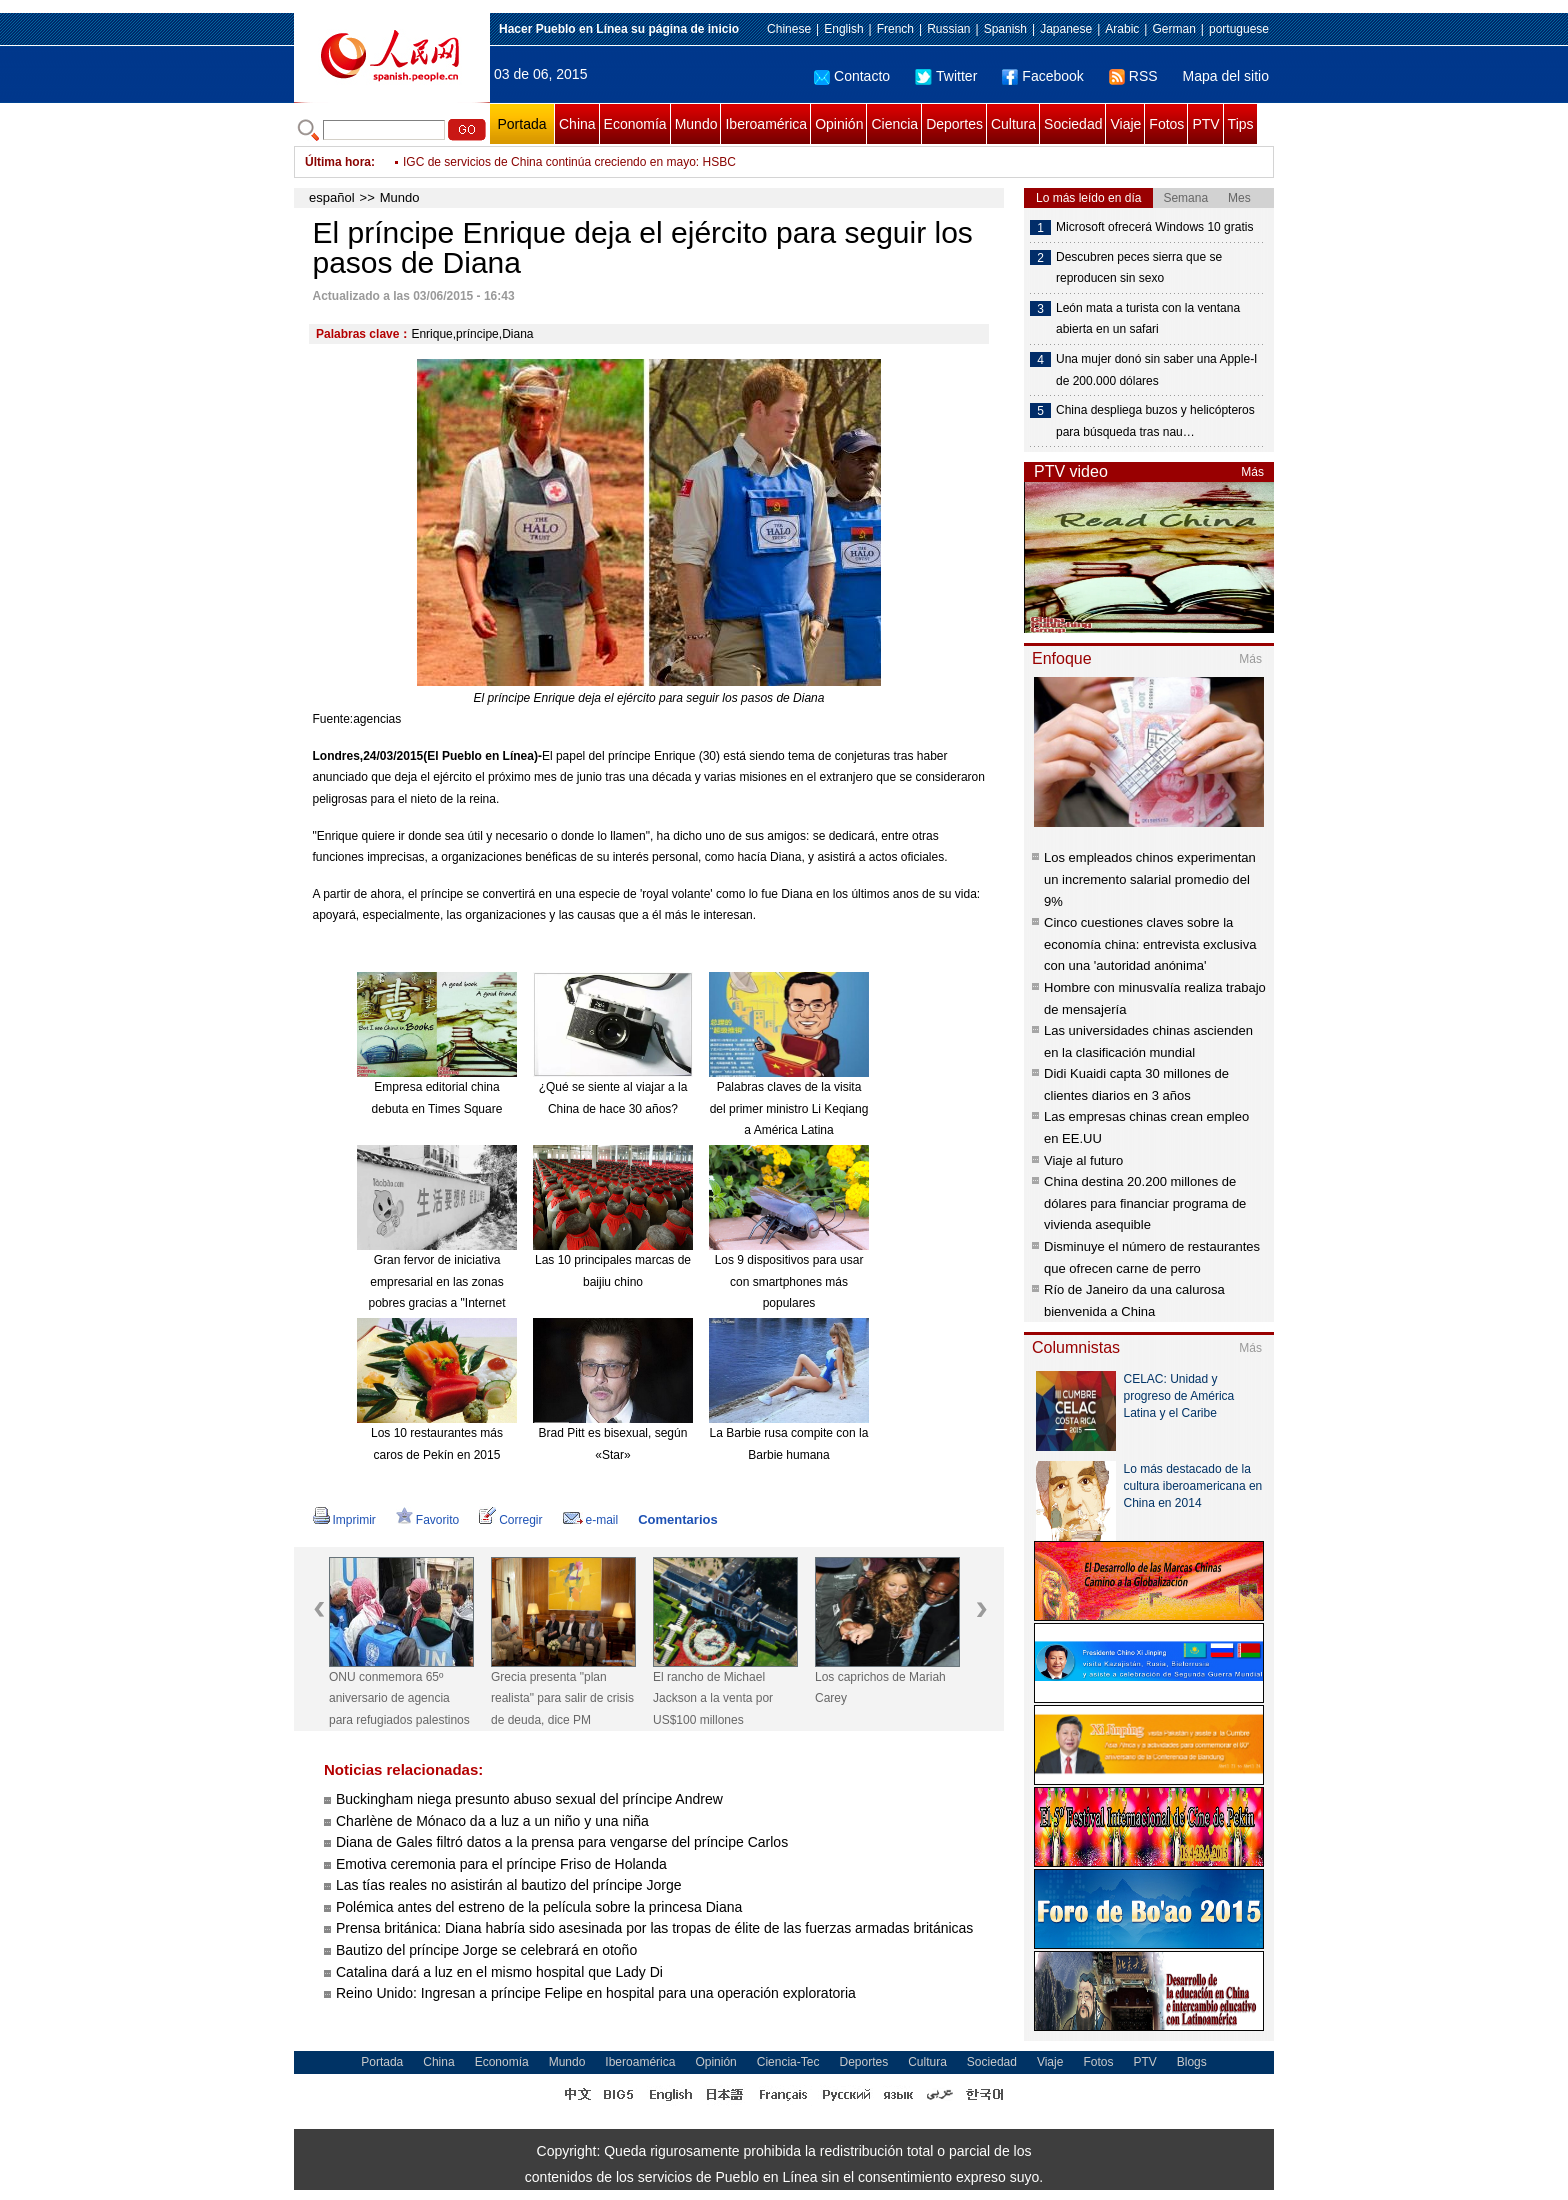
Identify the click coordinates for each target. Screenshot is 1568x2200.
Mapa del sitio (1226, 76)
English (843, 29)
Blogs (1192, 2062)
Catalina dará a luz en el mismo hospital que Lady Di (499, 1972)
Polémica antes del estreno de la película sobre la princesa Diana (539, 1907)
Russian (948, 29)
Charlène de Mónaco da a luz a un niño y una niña (492, 1821)
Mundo (696, 124)
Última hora (338, 162)
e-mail (591, 1520)
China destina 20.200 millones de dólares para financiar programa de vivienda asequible (1145, 1203)
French (895, 29)
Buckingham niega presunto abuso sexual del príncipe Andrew (529, 1799)
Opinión (839, 124)
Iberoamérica (766, 124)
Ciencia (894, 124)
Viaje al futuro (1083, 1160)
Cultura (1013, 124)
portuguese (1239, 29)
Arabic (1122, 29)
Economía (635, 124)
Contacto (852, 76)
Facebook (1042, 76)
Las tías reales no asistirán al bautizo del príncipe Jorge (509, 1885)
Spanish (1005, 29)
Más (1252, 472)
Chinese (789, 29)
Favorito (427, 1520)
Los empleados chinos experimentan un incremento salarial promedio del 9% (1150, 879)
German (1173, 29)
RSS (1133, 76)
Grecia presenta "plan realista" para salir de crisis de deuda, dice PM (562, 1698)
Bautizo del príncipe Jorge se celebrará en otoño (486, 1950)
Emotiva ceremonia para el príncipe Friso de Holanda (501, 1864)
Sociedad (1073, 124)
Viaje (1125, 124)
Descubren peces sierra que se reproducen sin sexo (1139, 268)
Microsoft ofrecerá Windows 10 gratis (1154, 227)
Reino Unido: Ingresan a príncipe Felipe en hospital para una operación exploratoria (596, 1993)
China (577, 124)
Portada (521, 124)
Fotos (1166, 124)
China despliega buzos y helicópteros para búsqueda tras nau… (1155, 421)
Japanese (1066, 29)
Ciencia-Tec (788, 2062)
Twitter (946, 76)
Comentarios (677, 1519)
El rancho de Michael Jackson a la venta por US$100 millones (713, 1698)
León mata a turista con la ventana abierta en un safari (1148, 319)
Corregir (510, 1520)
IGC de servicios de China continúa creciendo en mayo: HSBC (569, 162)
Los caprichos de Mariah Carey (880, 1688)
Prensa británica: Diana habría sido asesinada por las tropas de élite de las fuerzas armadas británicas (654, 1928)
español (332, 197)
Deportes (954, 124)
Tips (1241, 124)
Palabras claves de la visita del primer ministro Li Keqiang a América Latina (789, 1108)
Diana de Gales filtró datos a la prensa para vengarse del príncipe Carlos (562, 1842)
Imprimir (344, 1520)
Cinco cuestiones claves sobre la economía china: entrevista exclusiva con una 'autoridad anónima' (1150, 944)
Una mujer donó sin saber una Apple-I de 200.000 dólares (1156, 370)
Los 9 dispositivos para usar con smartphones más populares (789, 1281)
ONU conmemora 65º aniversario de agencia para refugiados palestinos (399, 1698)
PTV (1205, 124)
